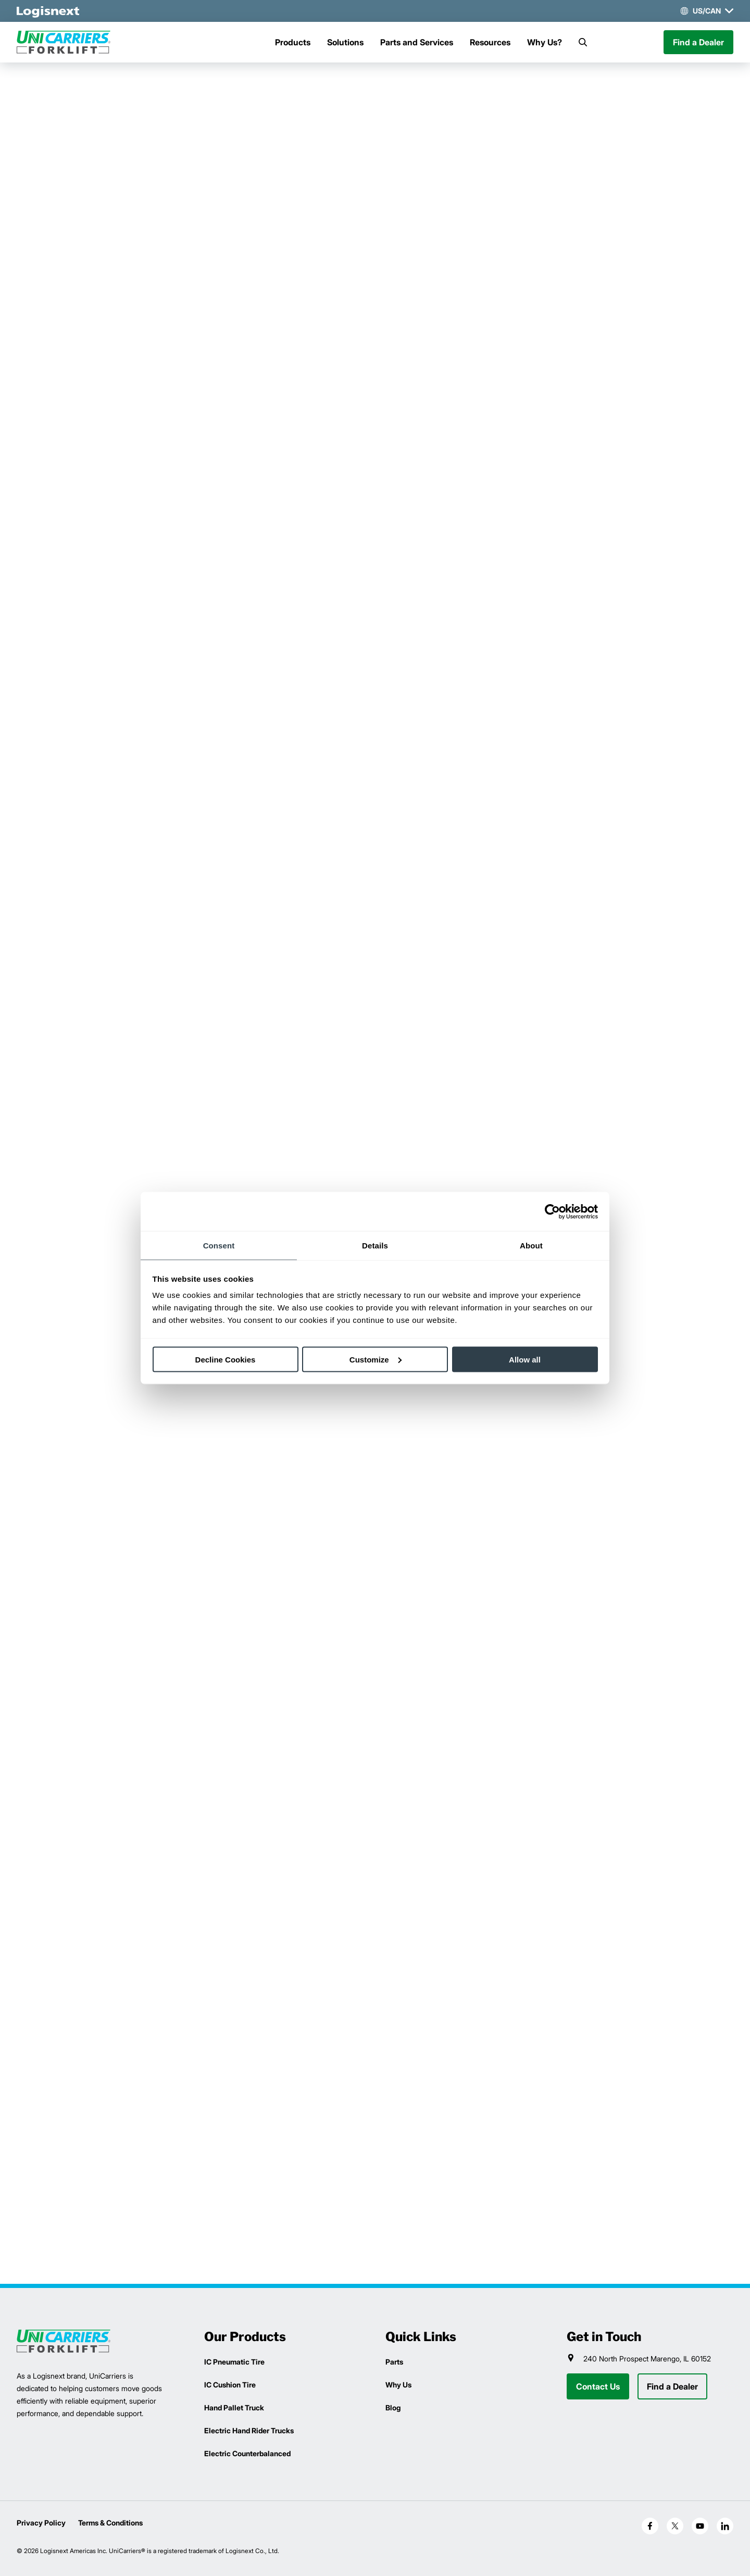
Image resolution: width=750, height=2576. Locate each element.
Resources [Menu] (490, 42)
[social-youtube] (700, 2526)
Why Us (398, 2384)
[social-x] (675, 2526)
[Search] (583, 42)
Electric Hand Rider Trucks (249, 2430)
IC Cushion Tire (230, 2384)
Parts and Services (416, 42)
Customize (375, 1359)
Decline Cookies (225, 1359)
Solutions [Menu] (345, 42)
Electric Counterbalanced (247, 2453)
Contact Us (598, 2386)
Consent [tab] (219, 1245)
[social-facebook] (650, 2526)
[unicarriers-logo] (63, 42)
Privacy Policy (41, 2522)
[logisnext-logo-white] (48, 11)
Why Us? (544, 42)
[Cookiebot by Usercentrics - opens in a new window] (552, 1211)
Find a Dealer (698, 42)
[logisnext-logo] (63, 2341)
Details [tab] (375, 1245)
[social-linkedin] (725, 2526)
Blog (393, 2407)
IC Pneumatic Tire (234, 2361)
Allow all (525, 1359)
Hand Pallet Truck (234, 2407)
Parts (394, 2361)
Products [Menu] (292, 42)
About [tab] (531, 1245)
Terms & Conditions (110, 2522)
